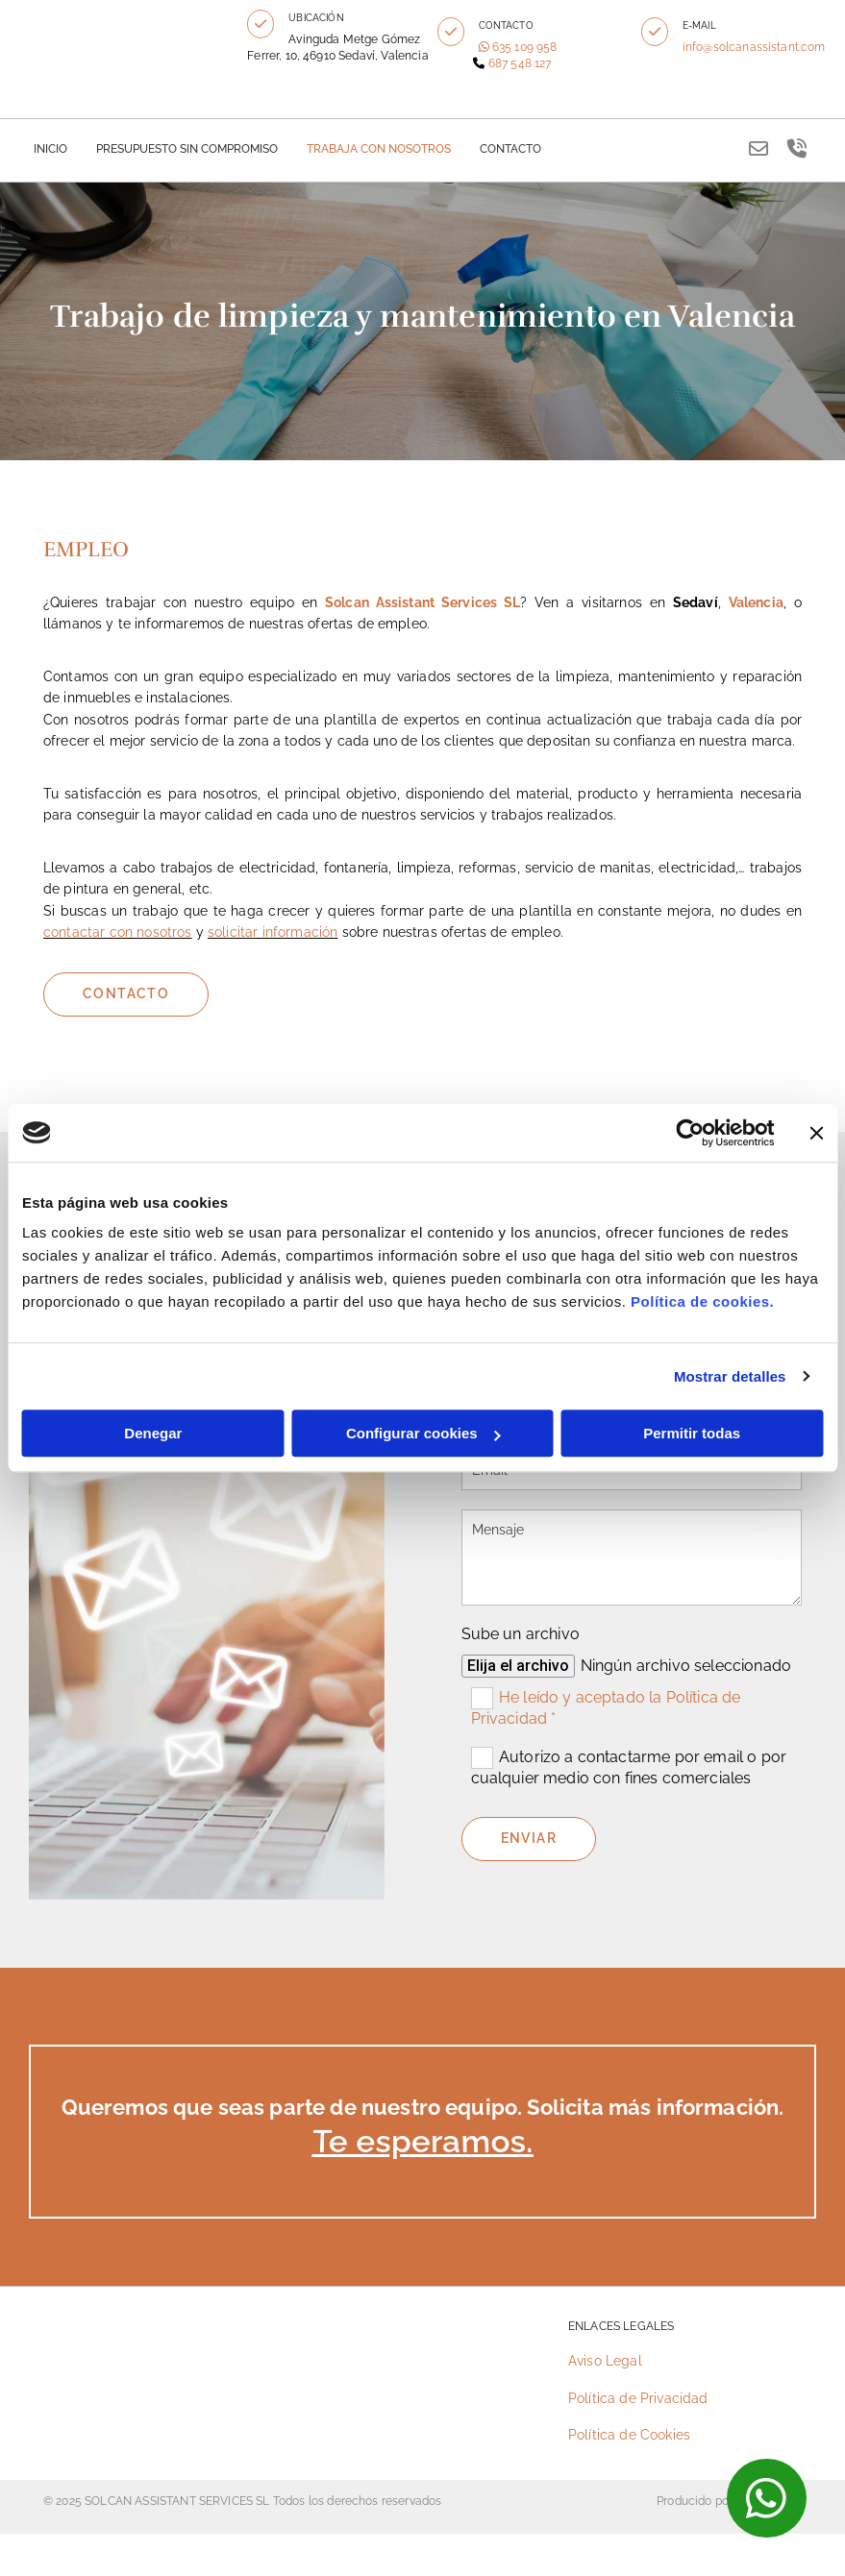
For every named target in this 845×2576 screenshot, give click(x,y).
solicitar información (272, 932)
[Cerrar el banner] (816, 1133)
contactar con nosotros (117, 932)
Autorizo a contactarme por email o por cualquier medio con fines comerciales (629, 1767)
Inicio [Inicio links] (50, 149)
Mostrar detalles (730, 1376)
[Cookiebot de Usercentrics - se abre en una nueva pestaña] (690, 1132)
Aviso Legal (605, 2360)
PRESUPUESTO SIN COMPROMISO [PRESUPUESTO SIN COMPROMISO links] (187, 149)
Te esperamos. (422, 2141)
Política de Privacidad (638, 2398)
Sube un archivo (520, 1634)
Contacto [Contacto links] (510, 149)
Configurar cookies (423, 1433)
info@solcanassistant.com (754, 47)
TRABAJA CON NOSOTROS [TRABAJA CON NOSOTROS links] (379, 149)
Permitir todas (691, 1433)
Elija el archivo (518, 1665)
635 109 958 (525, 47)
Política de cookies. (702, 1301)
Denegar (153, 1433)
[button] (260, 24)
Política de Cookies (629, 2434)
